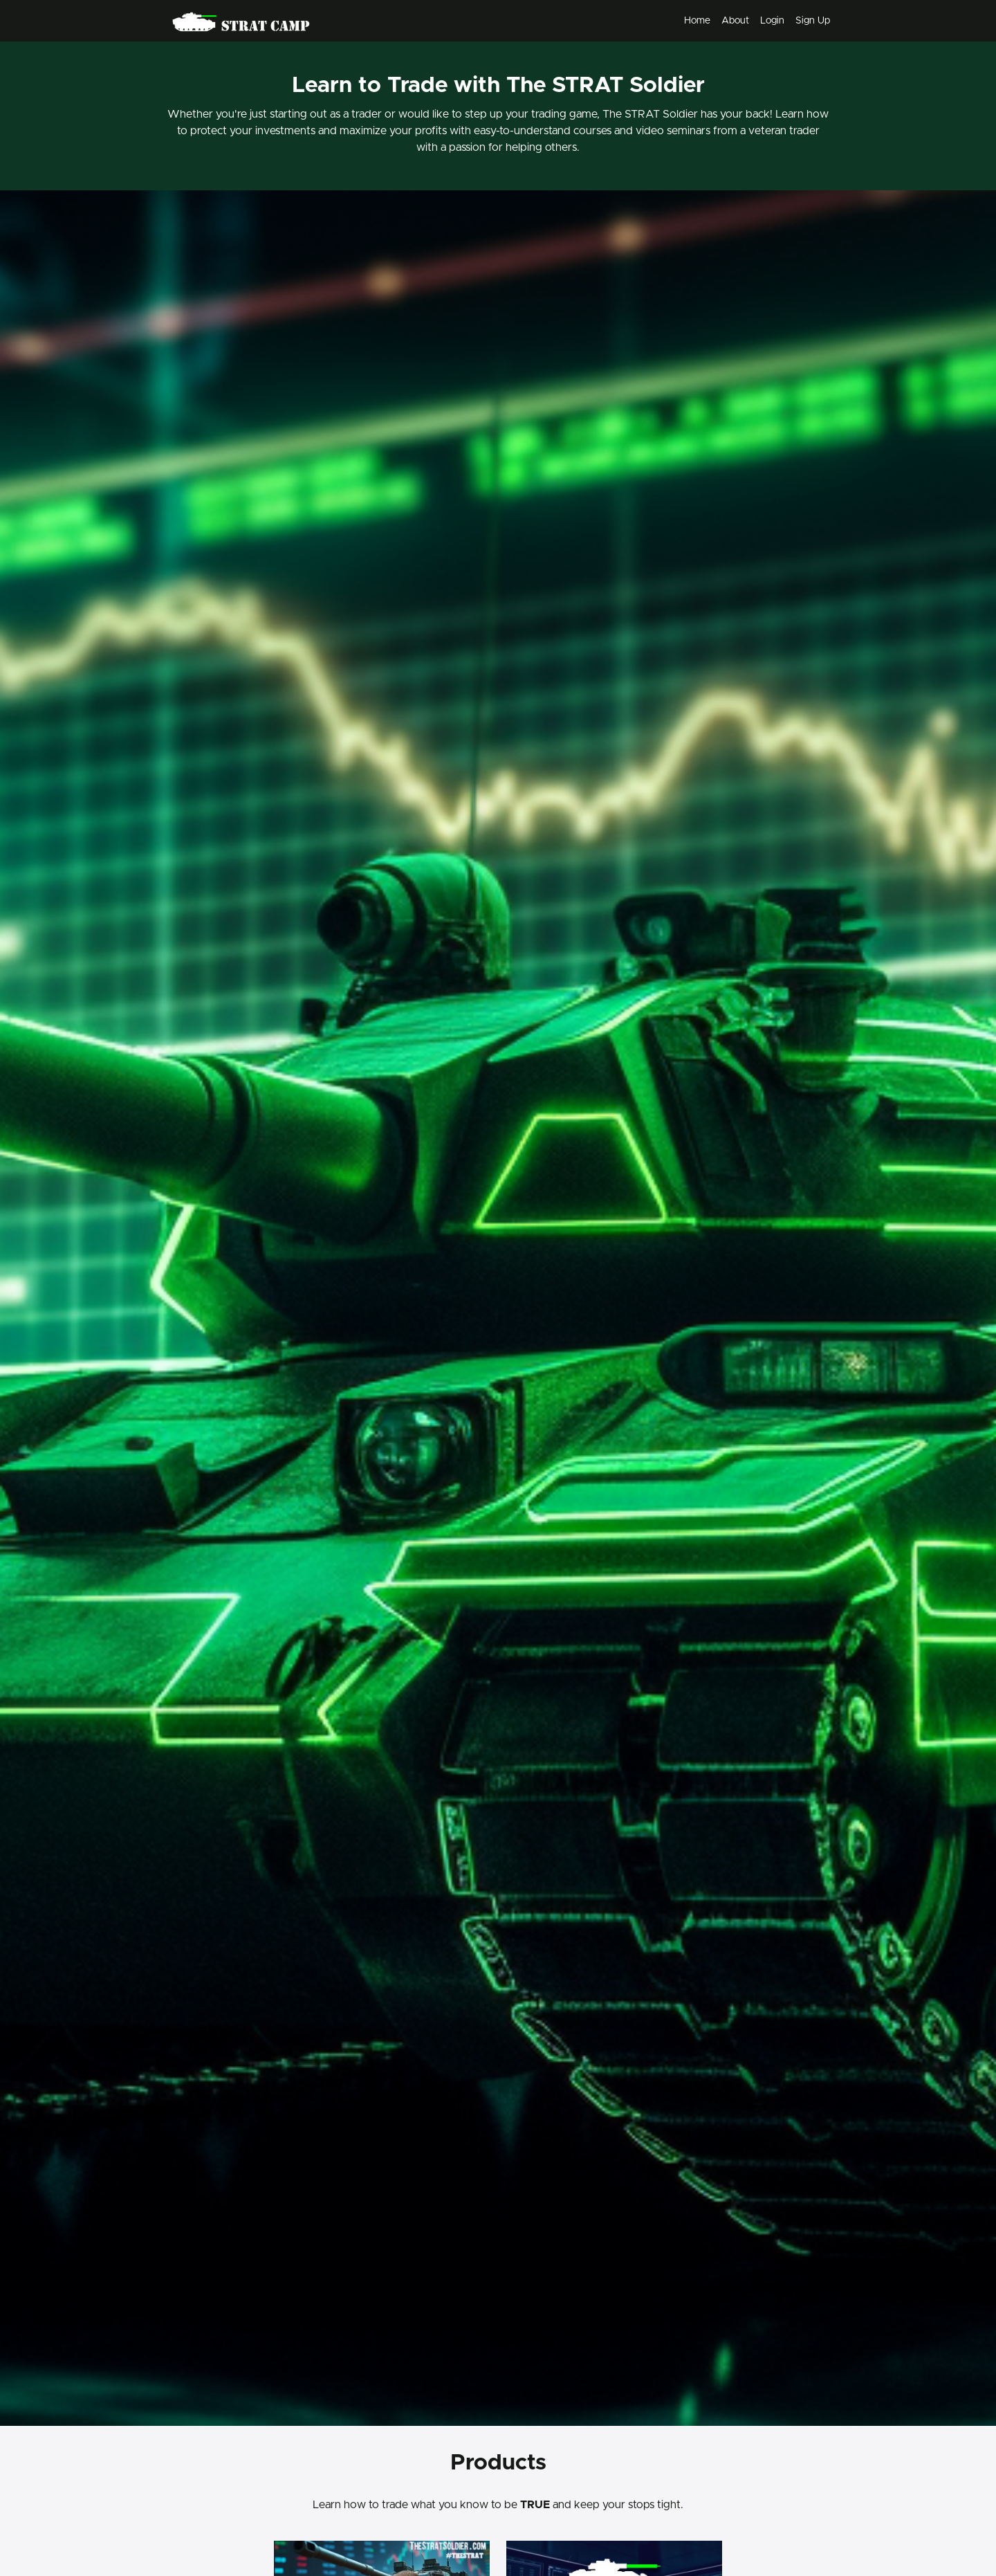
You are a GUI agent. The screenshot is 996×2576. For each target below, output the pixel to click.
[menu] (751, 21)
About (735, 21)
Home (697, 21)
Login (772, 21)
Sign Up (812, 21)
